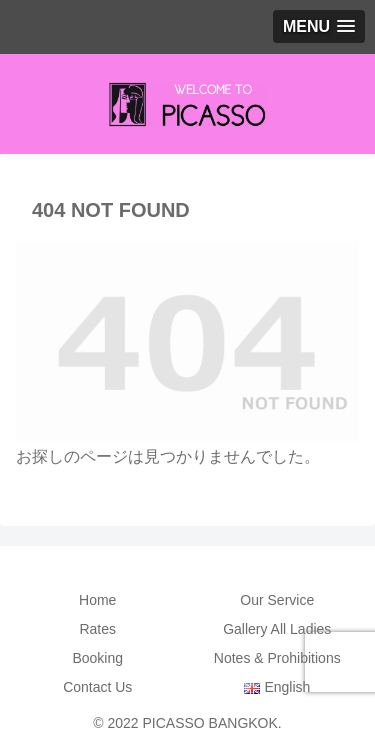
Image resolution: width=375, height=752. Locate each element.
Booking (97, 658)
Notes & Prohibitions (277, 658)
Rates (97, 629)
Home (97, 600)
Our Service (277, 600)
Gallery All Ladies (277, 629)
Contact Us (97, 687)
